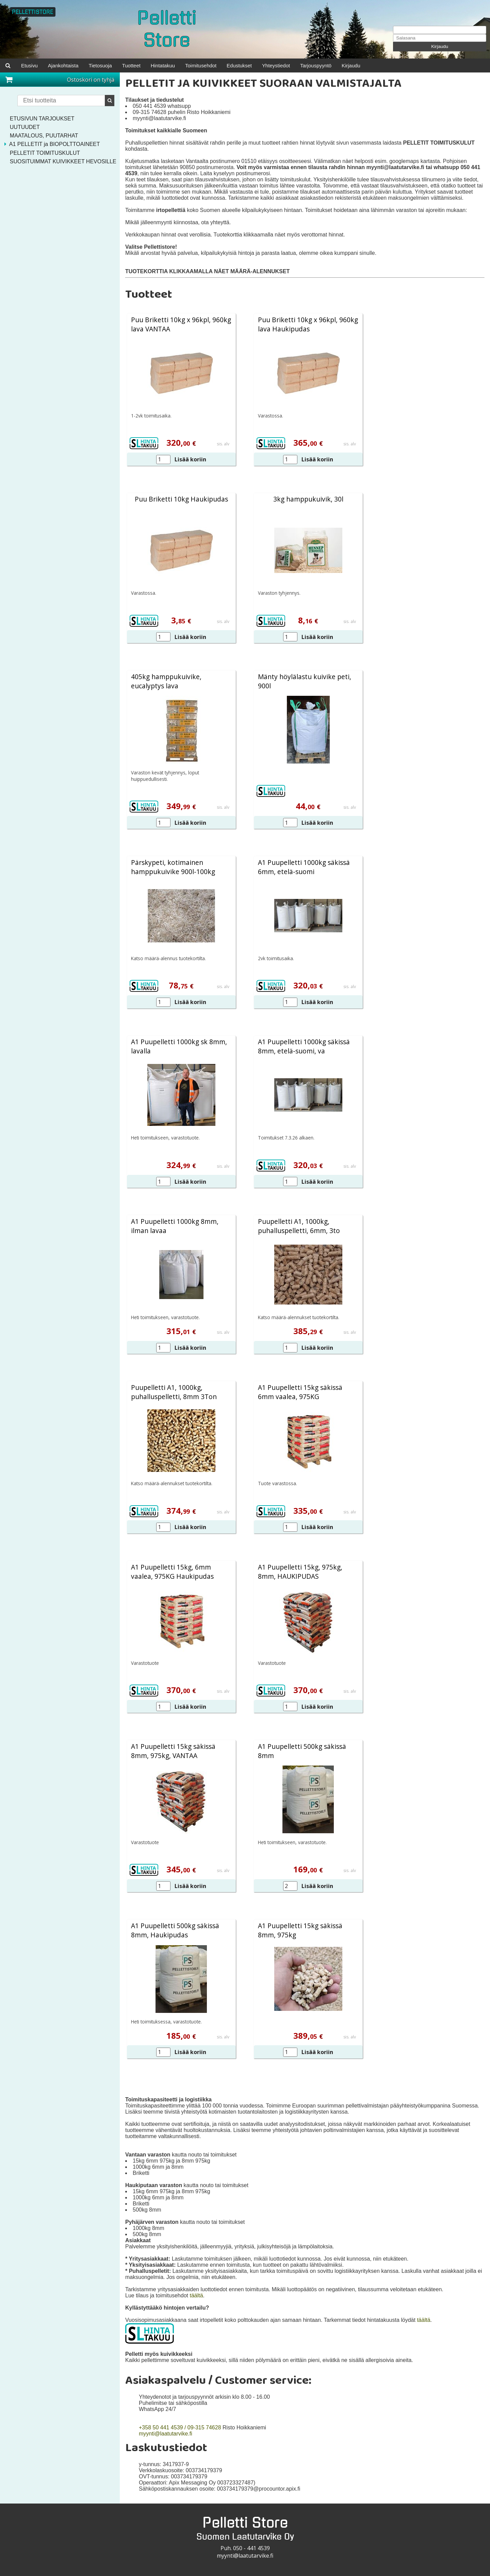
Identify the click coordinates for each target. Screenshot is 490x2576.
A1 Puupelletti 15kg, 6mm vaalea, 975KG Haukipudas (172, 1572)
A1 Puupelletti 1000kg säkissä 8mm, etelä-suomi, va (304, 1047)
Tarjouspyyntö (337, 65)
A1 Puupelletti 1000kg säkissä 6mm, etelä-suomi (304, 867)
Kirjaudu (439, 46)
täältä (196, 2296)
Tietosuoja (106, 65)
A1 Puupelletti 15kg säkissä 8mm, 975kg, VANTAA (173, 1751)
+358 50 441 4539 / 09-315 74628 (180, 2428)
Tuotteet (139, 65)
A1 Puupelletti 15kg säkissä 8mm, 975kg (300, 1931)
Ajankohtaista (66, 65)
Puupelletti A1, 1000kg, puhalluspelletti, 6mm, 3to (299, 1226)
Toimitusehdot (214, 65)
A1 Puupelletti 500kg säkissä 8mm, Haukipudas (175, 1931)
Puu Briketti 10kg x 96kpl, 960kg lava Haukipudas (308, 325)
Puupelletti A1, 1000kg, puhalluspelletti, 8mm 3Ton (174, 1392)
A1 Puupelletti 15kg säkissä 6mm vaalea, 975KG (300, 1392)
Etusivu (30, 65)
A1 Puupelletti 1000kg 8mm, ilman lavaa (174, 1226)
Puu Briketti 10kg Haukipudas (181, 499)
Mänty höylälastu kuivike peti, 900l (304, 682)
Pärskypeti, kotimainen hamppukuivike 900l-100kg (173, 867)
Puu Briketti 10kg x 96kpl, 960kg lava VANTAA (181, 325)
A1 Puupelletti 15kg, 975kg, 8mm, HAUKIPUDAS (300, 1572)
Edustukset (255, 65)
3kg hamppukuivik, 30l (308, 499)
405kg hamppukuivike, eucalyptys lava (166, 682)
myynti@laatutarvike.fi (165, 2434)
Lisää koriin (190, 460)
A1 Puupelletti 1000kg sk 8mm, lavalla (179, 1047)
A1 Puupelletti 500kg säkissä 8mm (302, 1751)
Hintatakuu (173, 65)
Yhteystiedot (294, 65)
